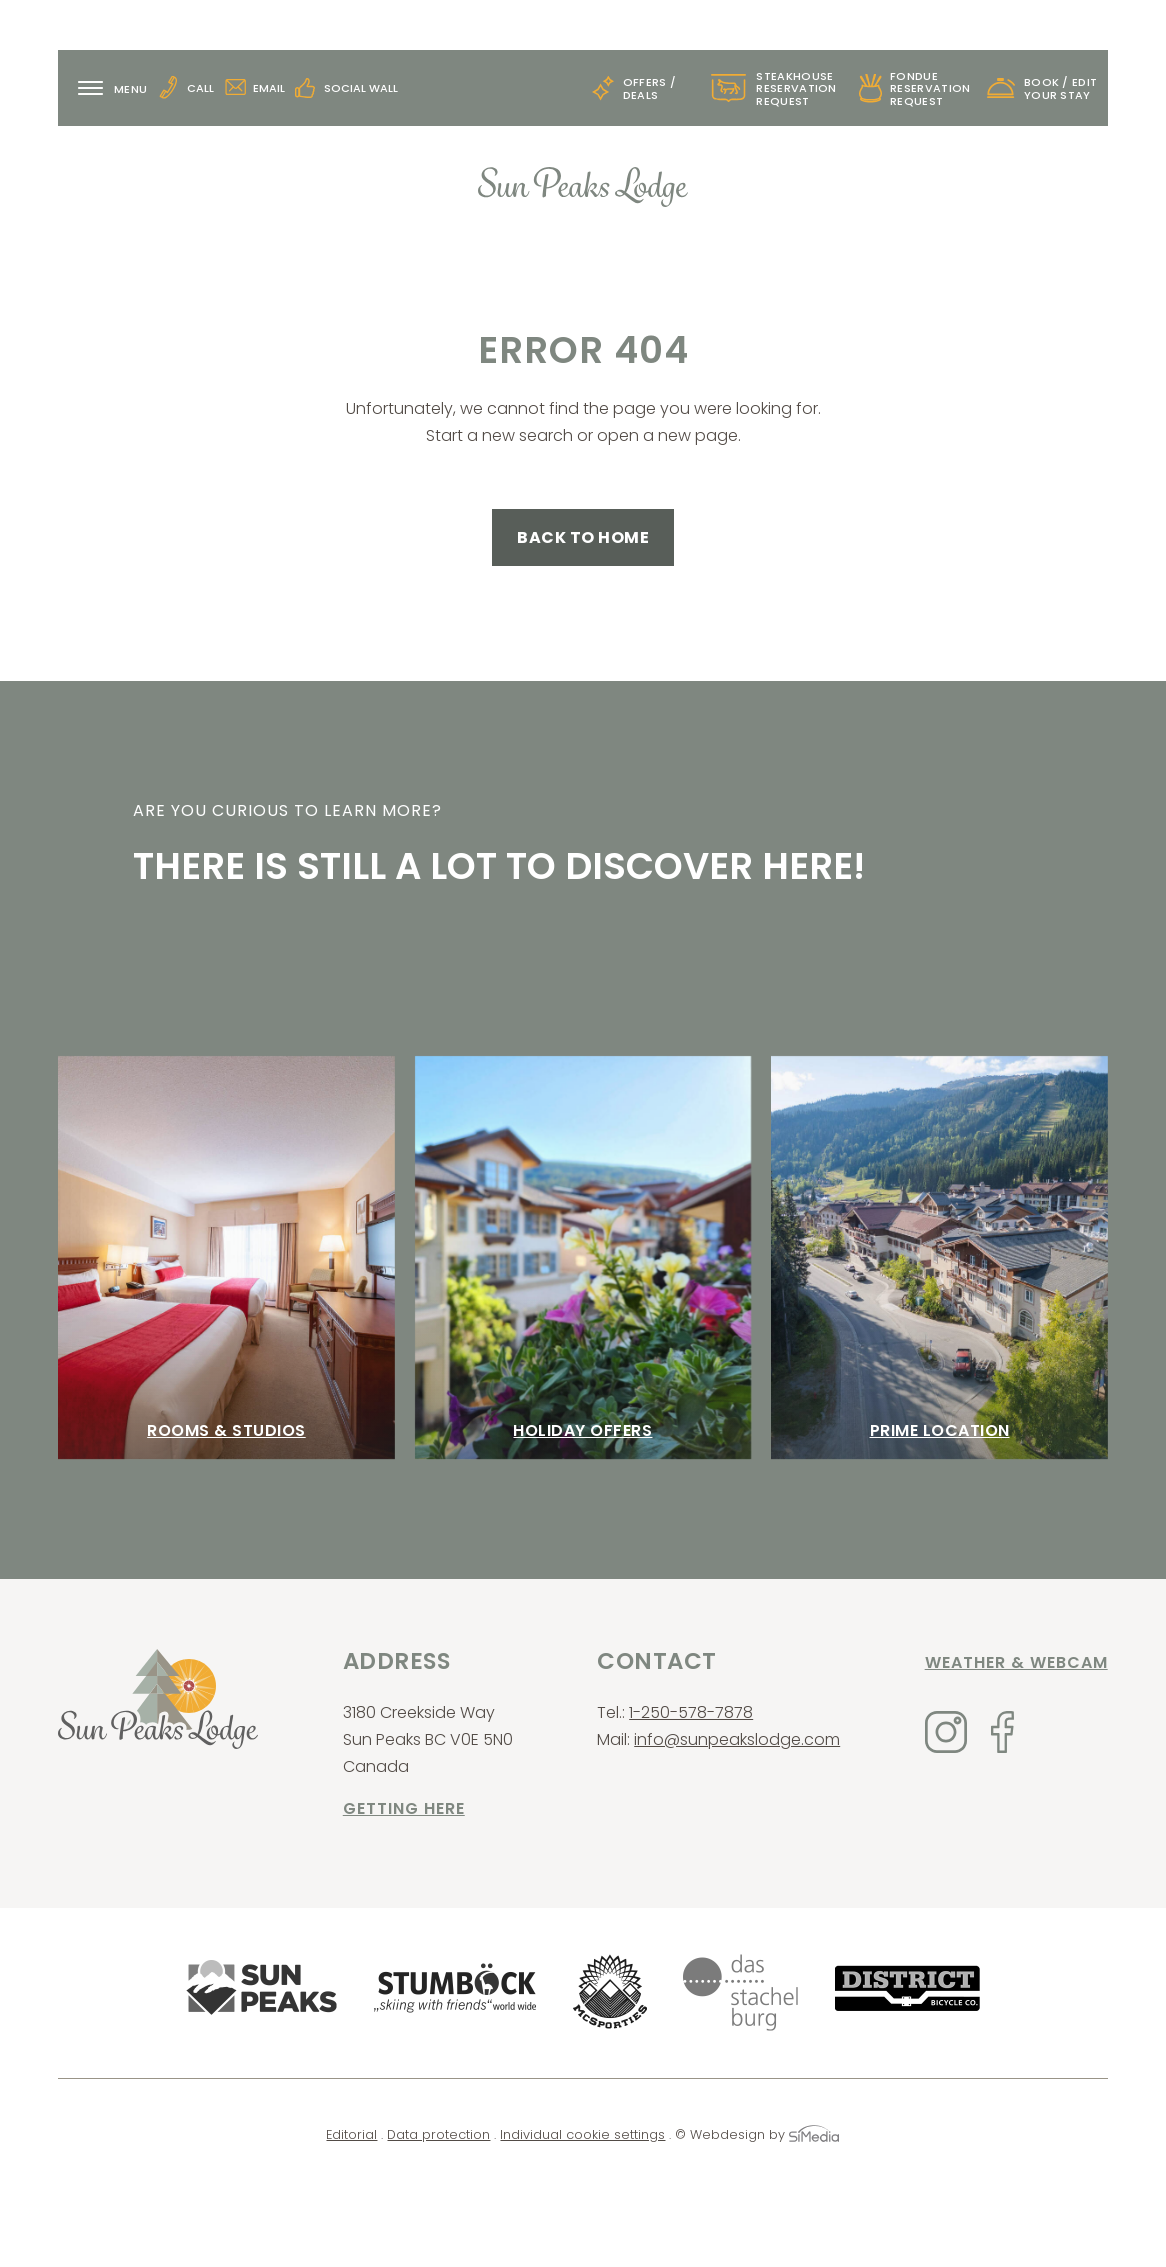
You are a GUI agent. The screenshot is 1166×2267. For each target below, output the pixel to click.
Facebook (1002, 1732)
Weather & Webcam (1016, 1662)
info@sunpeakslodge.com (737, 1739)
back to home (583, 537)
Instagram (946, 1732)
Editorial (351, 2134)
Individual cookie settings (582, 2134)
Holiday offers (582, 1430)
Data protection (438, 2134)
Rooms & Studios (226, 1430)
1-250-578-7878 (691, 1712)
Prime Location (940, 1430)
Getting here (404, 1808)
